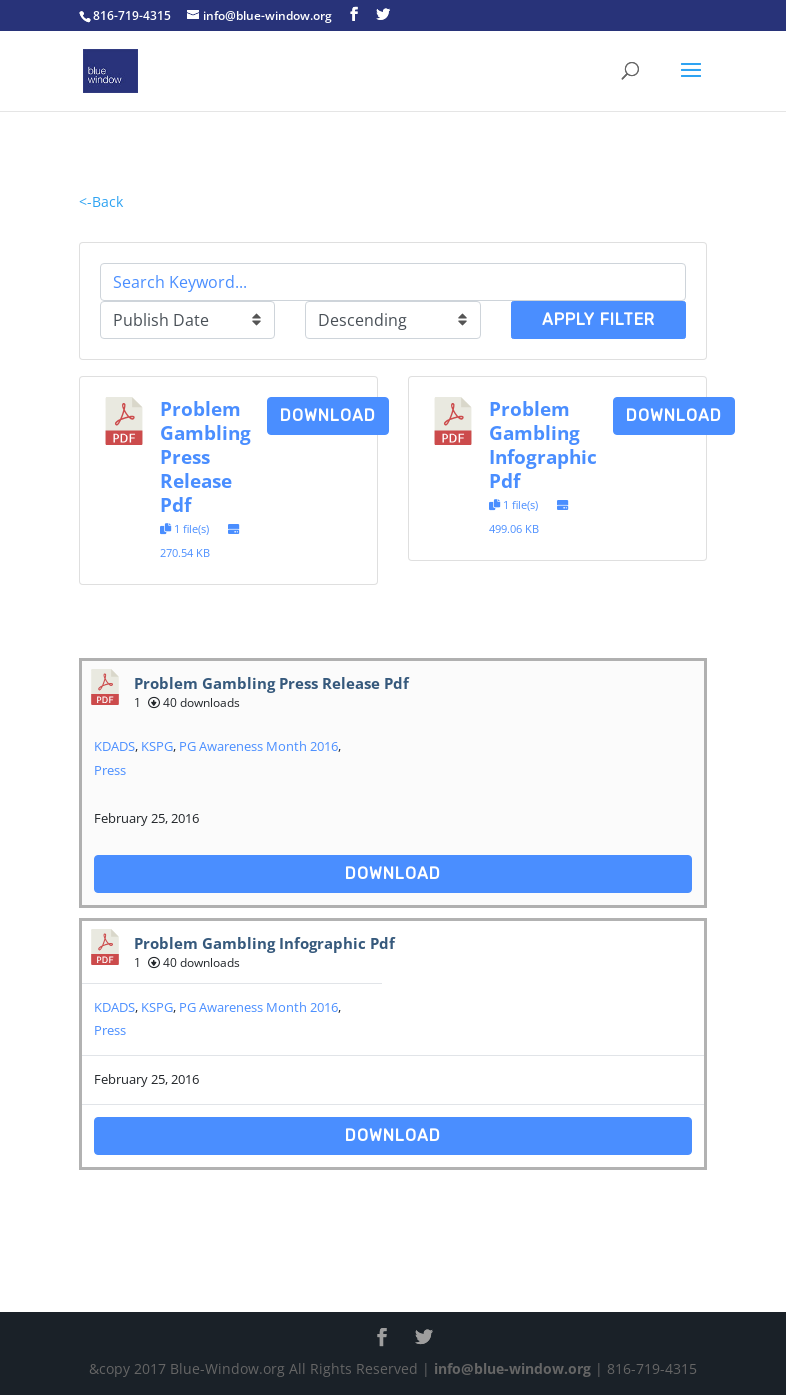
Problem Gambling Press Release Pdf (205, 456)
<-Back (101, 201)
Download (328, 415)
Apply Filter (598, 319)
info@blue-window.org (512, 1368)
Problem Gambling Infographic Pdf (543, 444)
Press (110, 770)
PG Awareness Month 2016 (258, 746)
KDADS (114, 746)
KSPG (157, 746)
